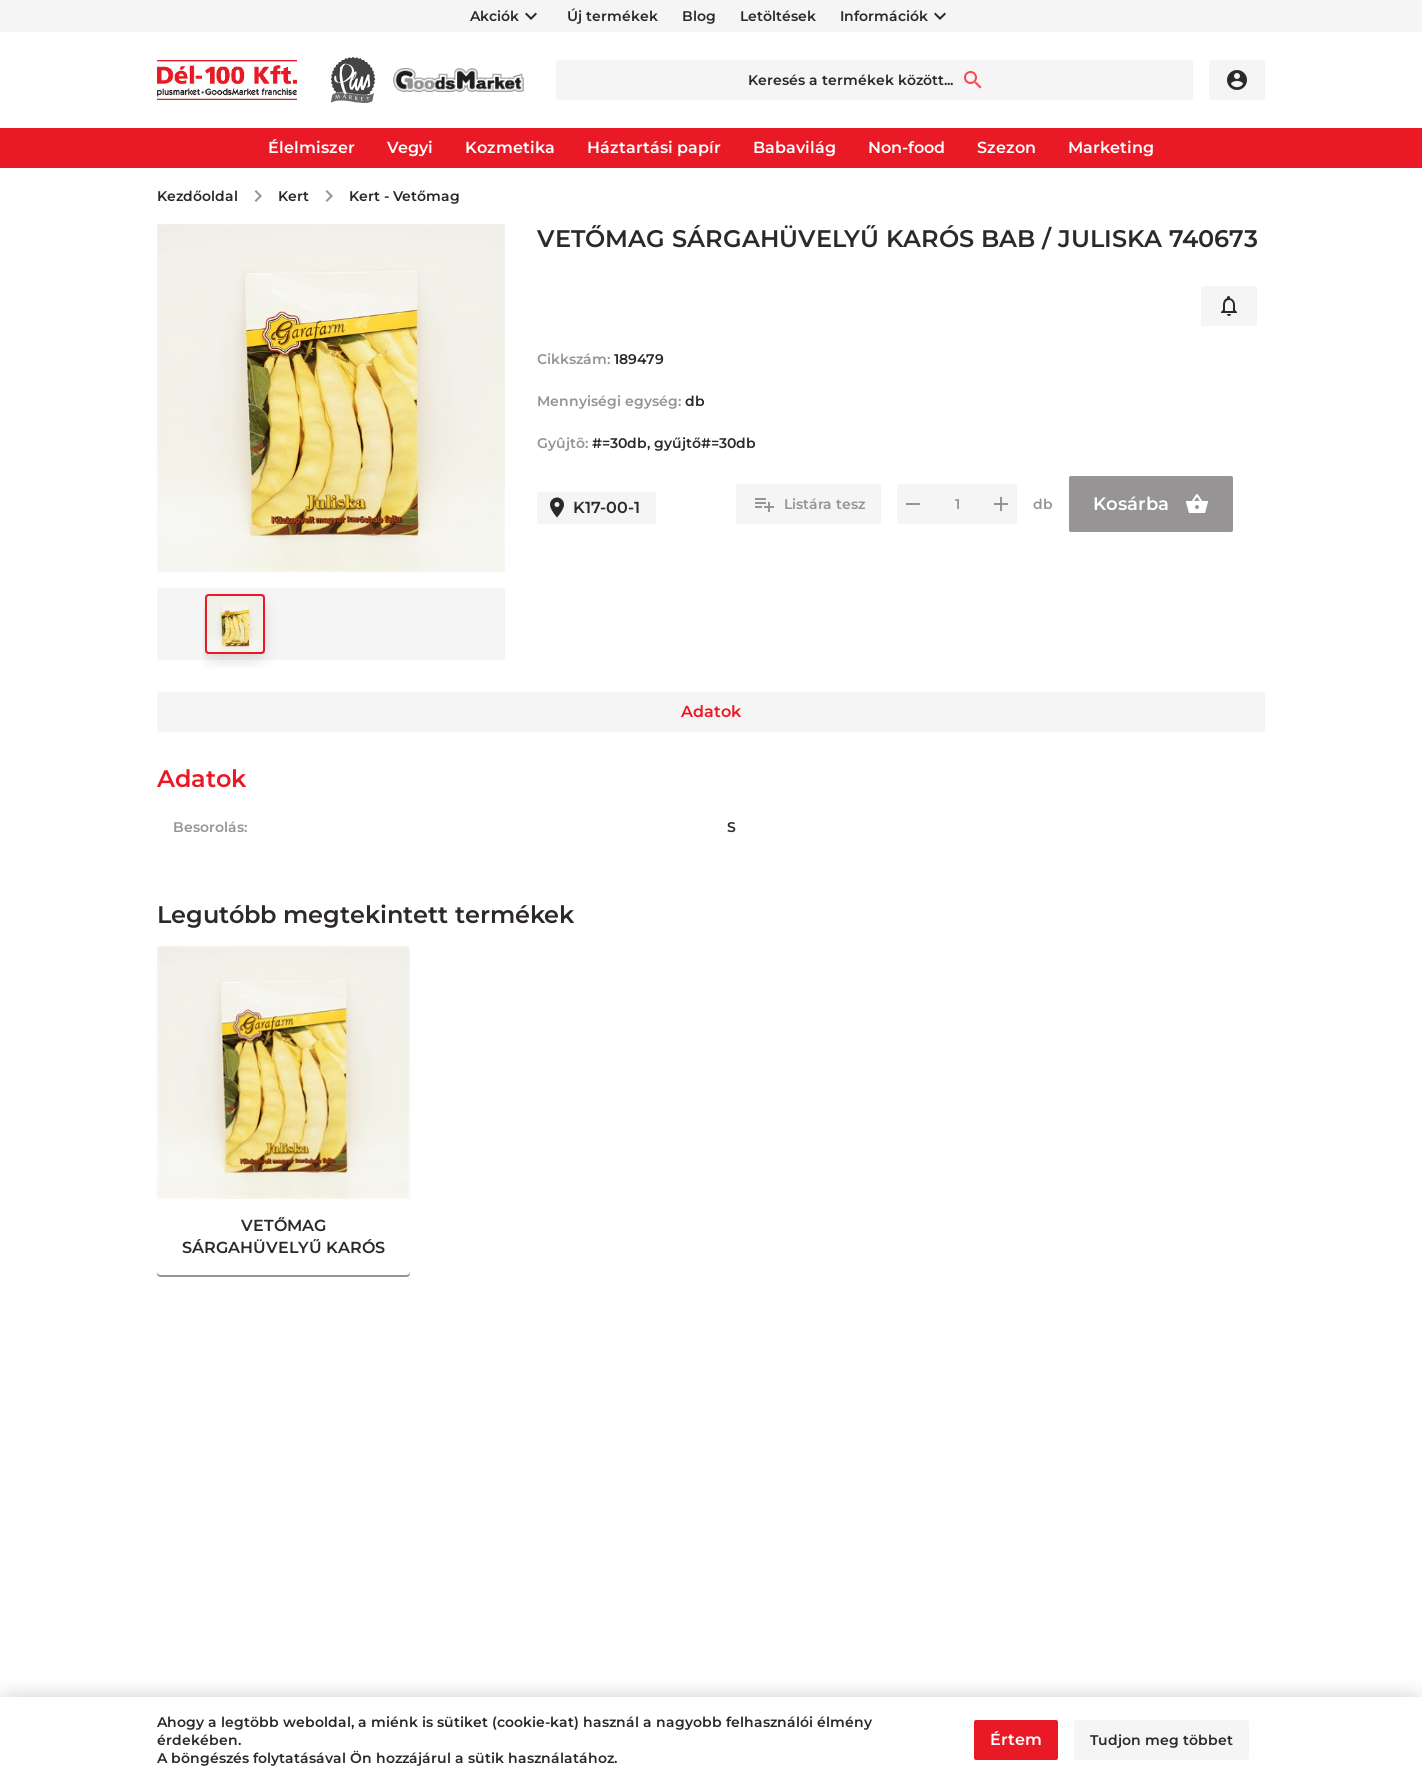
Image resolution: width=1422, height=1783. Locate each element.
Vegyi (410, 147)
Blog (699, 16)
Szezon (1006, 147)
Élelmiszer (311, 147)
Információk (884, 16)
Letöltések (778, 16)
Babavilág (794, 147)
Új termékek (612, 16)
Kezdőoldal (197, 196)
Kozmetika (510, 147)
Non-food (906, 147)
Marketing (1111, 147)
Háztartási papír (654, 147)
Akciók (494, 16)
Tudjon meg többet (1161, 1740)
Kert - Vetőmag (404, 196)
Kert (293, 196)
